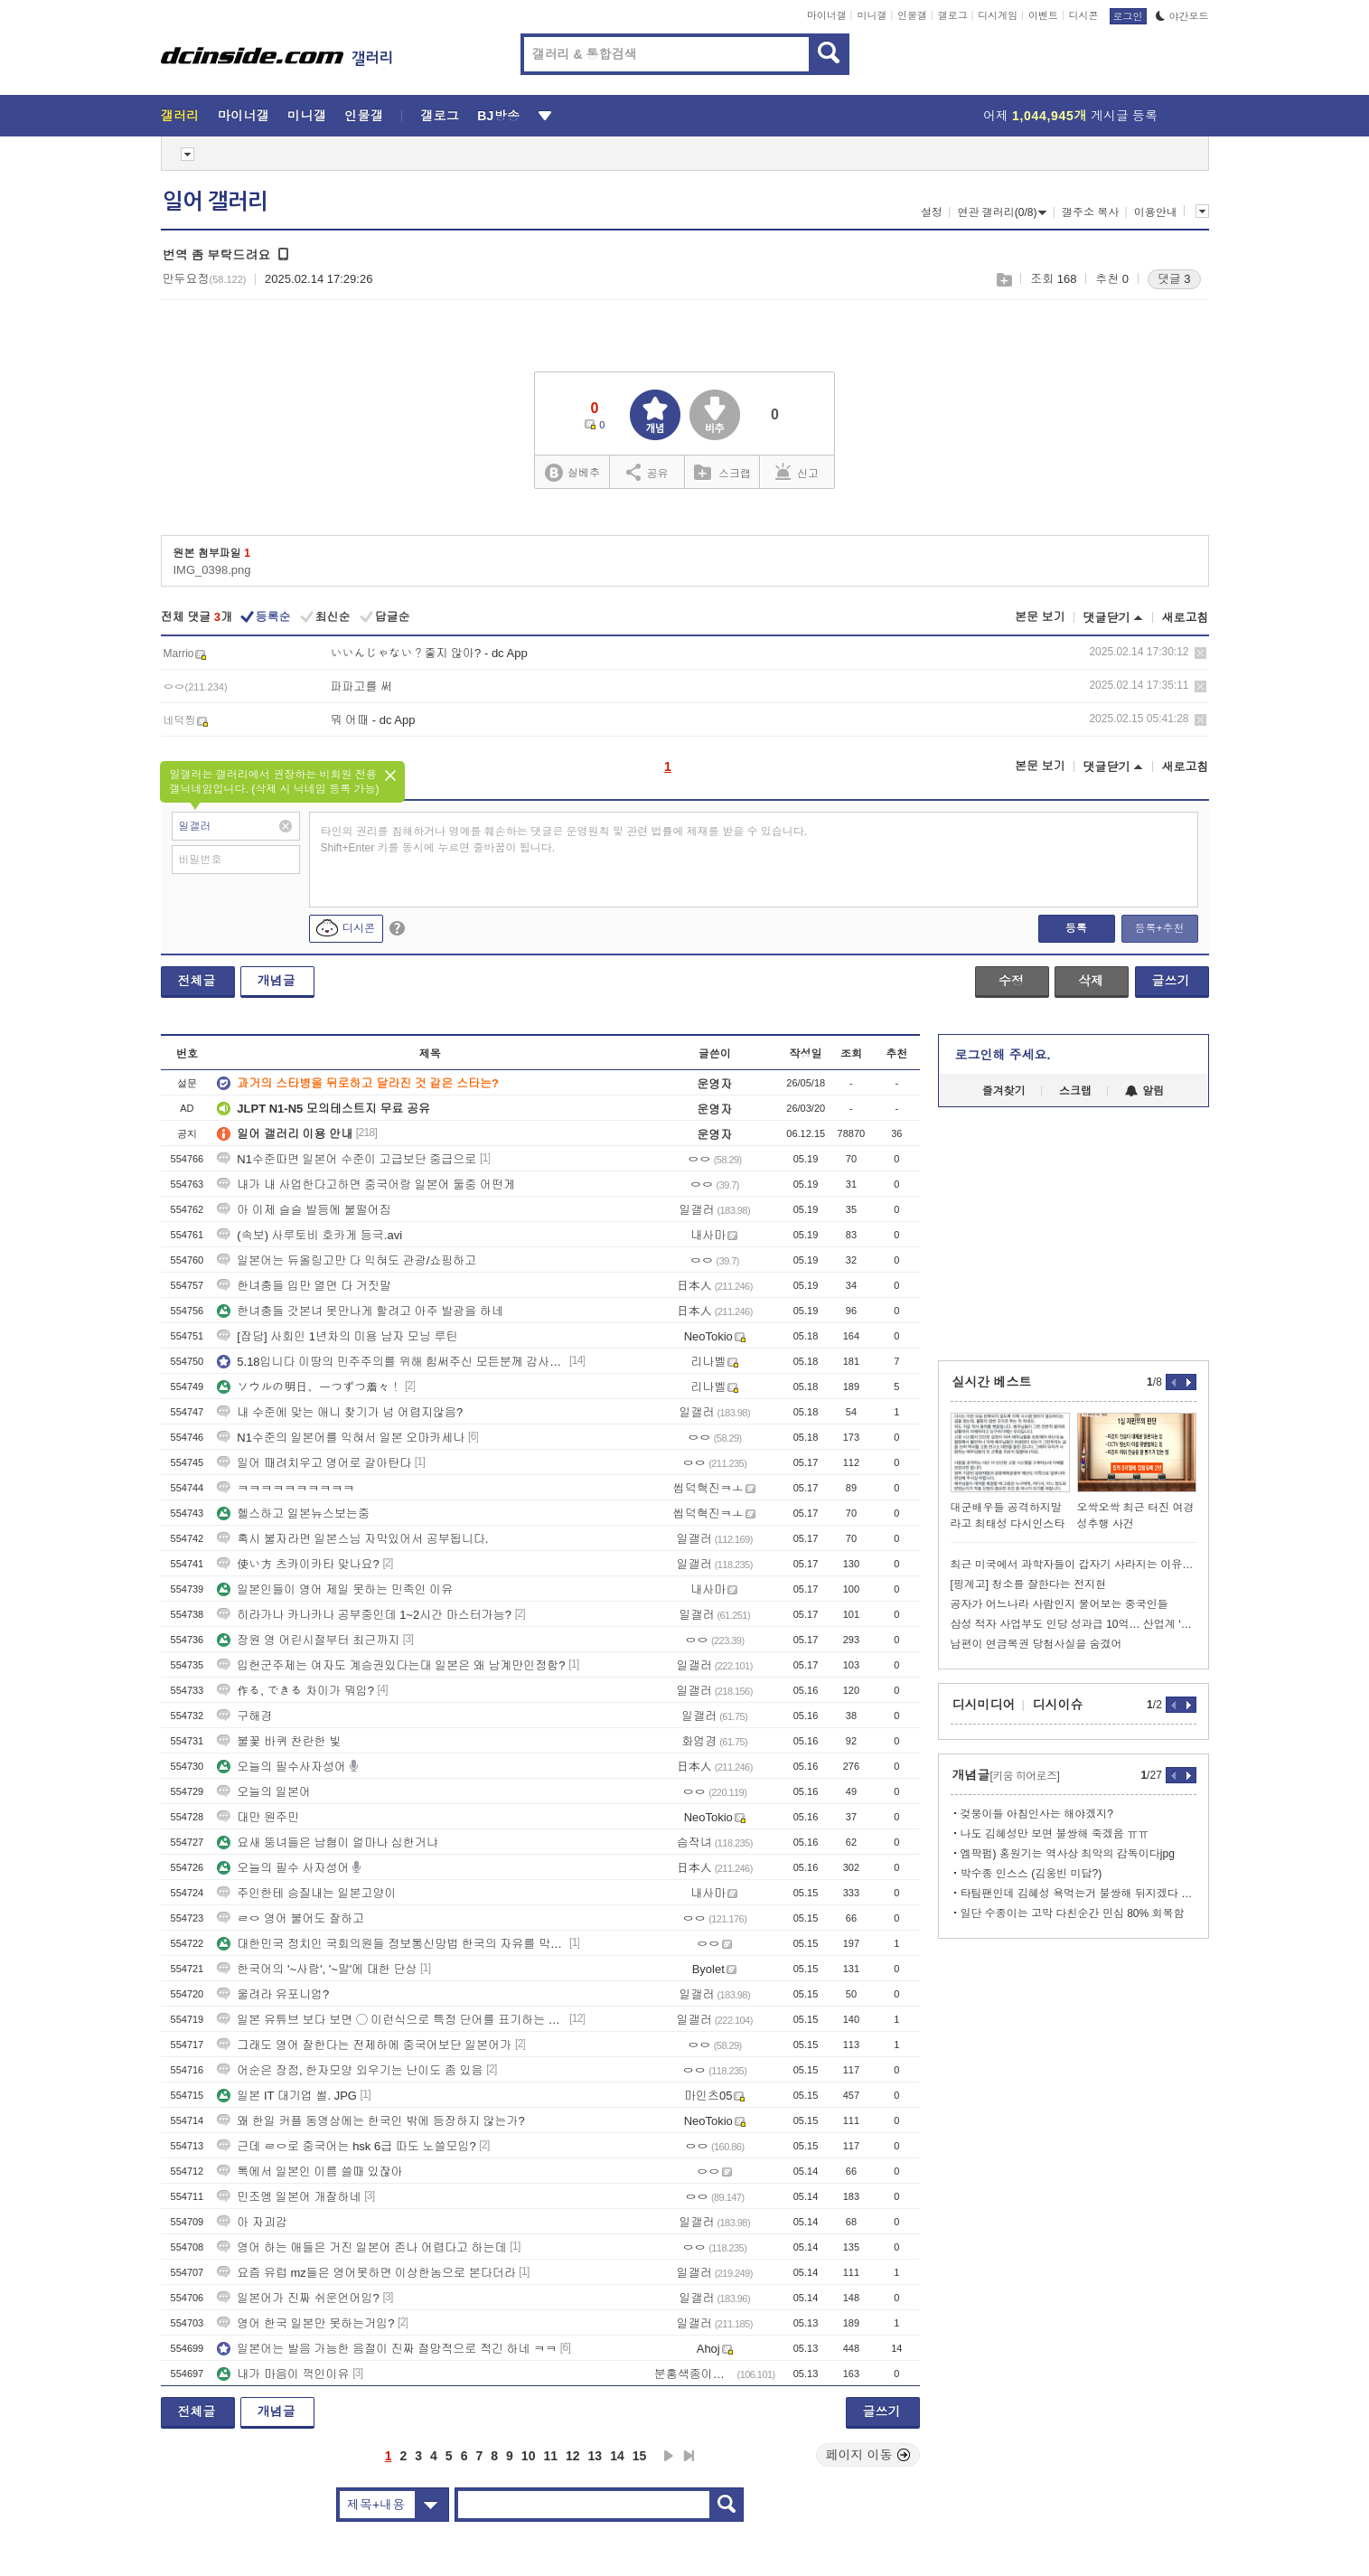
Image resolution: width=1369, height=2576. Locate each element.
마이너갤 (827, 15)
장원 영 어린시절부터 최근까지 (308, 1640)
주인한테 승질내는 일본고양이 (306, 1893)
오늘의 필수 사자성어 (283, 1868)
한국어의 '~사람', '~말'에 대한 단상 (317, 1969)
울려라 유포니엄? (273, 1994)
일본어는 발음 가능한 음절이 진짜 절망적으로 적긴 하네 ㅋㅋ (387, 2348)
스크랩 (1003, 279)
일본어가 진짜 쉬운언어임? (298, 2298)
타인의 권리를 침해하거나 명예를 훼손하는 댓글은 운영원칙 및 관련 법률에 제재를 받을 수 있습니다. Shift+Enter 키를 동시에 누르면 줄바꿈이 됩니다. (564, 839)
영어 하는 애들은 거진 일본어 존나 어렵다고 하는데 (361, 2247)
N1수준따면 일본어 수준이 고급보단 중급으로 (346, 1159)
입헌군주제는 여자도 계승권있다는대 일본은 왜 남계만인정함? (391, 1665)
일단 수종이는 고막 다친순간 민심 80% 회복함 (1073, 1913)
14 (617, 2456)
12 (573, 2456)
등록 (1076, 928)
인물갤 (912, 15)
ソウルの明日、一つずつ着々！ (309, 1387)
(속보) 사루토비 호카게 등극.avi (309, 1235)
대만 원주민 (258, 1817)
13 (595, 2456)
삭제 (1200, 653)
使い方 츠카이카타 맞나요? (298, 1564)
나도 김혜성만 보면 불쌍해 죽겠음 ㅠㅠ (1055, 1834)
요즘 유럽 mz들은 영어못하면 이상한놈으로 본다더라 (366, 2273)
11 (550, 2456)
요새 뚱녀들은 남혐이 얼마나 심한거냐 (327, 1842)
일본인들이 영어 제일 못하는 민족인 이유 (335, 1589)
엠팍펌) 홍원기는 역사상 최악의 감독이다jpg (1068, 1853)
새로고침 (1185, 618)
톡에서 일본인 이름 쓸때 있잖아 (309, 2171)
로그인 (1128, 16)
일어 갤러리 (215, 201)
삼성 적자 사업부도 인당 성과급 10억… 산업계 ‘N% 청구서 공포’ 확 (1073, 1624)
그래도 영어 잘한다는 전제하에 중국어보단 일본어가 (364, 2045)
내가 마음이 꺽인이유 (283, 2374)
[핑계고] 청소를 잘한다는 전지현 (1029, 1584)
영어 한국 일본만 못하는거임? (305, 2323)
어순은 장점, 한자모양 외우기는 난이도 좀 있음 (350, 2070)
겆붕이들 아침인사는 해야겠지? (1037, 1814)
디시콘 (1084, 15)
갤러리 (180, 115)
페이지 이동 (868, 2455)
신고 (797, 472)
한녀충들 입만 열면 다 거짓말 (303, 1286)
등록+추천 (1159, 928)
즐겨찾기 (1004, 1091)
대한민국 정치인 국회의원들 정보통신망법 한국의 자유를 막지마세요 (391, 1944)
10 (528, 2456)
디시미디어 (984, 1704)
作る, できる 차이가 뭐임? (295, 1690)
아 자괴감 (252, 2222)
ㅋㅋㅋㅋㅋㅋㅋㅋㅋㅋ (285, 1488)
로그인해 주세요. (1003, 1055)
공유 (647, 472)
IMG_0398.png (212, 570)
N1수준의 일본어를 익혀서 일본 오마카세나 (340, 1437)
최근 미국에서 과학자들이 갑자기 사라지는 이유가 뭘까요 (1073, 1564)
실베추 (572, 473)
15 (640, 2456)
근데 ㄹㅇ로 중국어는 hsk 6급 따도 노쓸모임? (346, 2146)
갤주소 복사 (1090, 212)
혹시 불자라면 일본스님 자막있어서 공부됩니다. (352, 1539)
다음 (668, 2455)
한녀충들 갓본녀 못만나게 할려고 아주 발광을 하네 (360, 1311)
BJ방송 (498, 115)
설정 (931, 212)
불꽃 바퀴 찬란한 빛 (279, 1741)
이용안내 (1155, 212)
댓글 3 (1174, 279)
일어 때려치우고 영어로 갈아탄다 (314, 1463)
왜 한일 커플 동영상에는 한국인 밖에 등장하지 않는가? (371, 2121)
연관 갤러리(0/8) (1001, 212)
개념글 (276, 980)
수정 (1011, 980)
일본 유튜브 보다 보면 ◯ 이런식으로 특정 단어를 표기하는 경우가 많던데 (391, 2019)
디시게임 (997, 15)
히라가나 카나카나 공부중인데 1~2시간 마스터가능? (364, 1615)
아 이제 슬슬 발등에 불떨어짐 (303, 1210)
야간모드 (1182, 16)
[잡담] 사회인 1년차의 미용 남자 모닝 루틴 (337, 1336)
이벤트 (1043, 15)
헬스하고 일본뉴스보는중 (293, 1513)
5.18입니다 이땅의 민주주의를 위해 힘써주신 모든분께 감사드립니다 (391, 1361)
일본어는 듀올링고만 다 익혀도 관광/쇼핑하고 (346, 1260)
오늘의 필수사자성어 (281, 1766)
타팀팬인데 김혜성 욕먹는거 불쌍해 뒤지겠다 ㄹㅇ (1078, 1893)
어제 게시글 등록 (1070, 115)
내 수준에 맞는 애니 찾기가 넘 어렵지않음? (340, 1412)
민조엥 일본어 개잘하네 (289, 2197)
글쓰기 (1171, 980)
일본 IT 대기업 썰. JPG (287, 2095)
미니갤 (871, 15)
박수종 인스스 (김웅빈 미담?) (1031, 1873)
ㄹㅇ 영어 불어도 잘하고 (290, 1918)
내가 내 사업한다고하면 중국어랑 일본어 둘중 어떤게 (366, 1184)
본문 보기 (1040, 617)
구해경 (244, 1716)
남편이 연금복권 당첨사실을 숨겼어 (1036, 1644)
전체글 (197, 980)
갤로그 (953, 15)
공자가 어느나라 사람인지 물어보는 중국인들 (1059, 1604)
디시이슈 (1058, 1704)
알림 (1144, 1091)
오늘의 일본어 (264, 1792)
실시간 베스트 (992, 1382)
